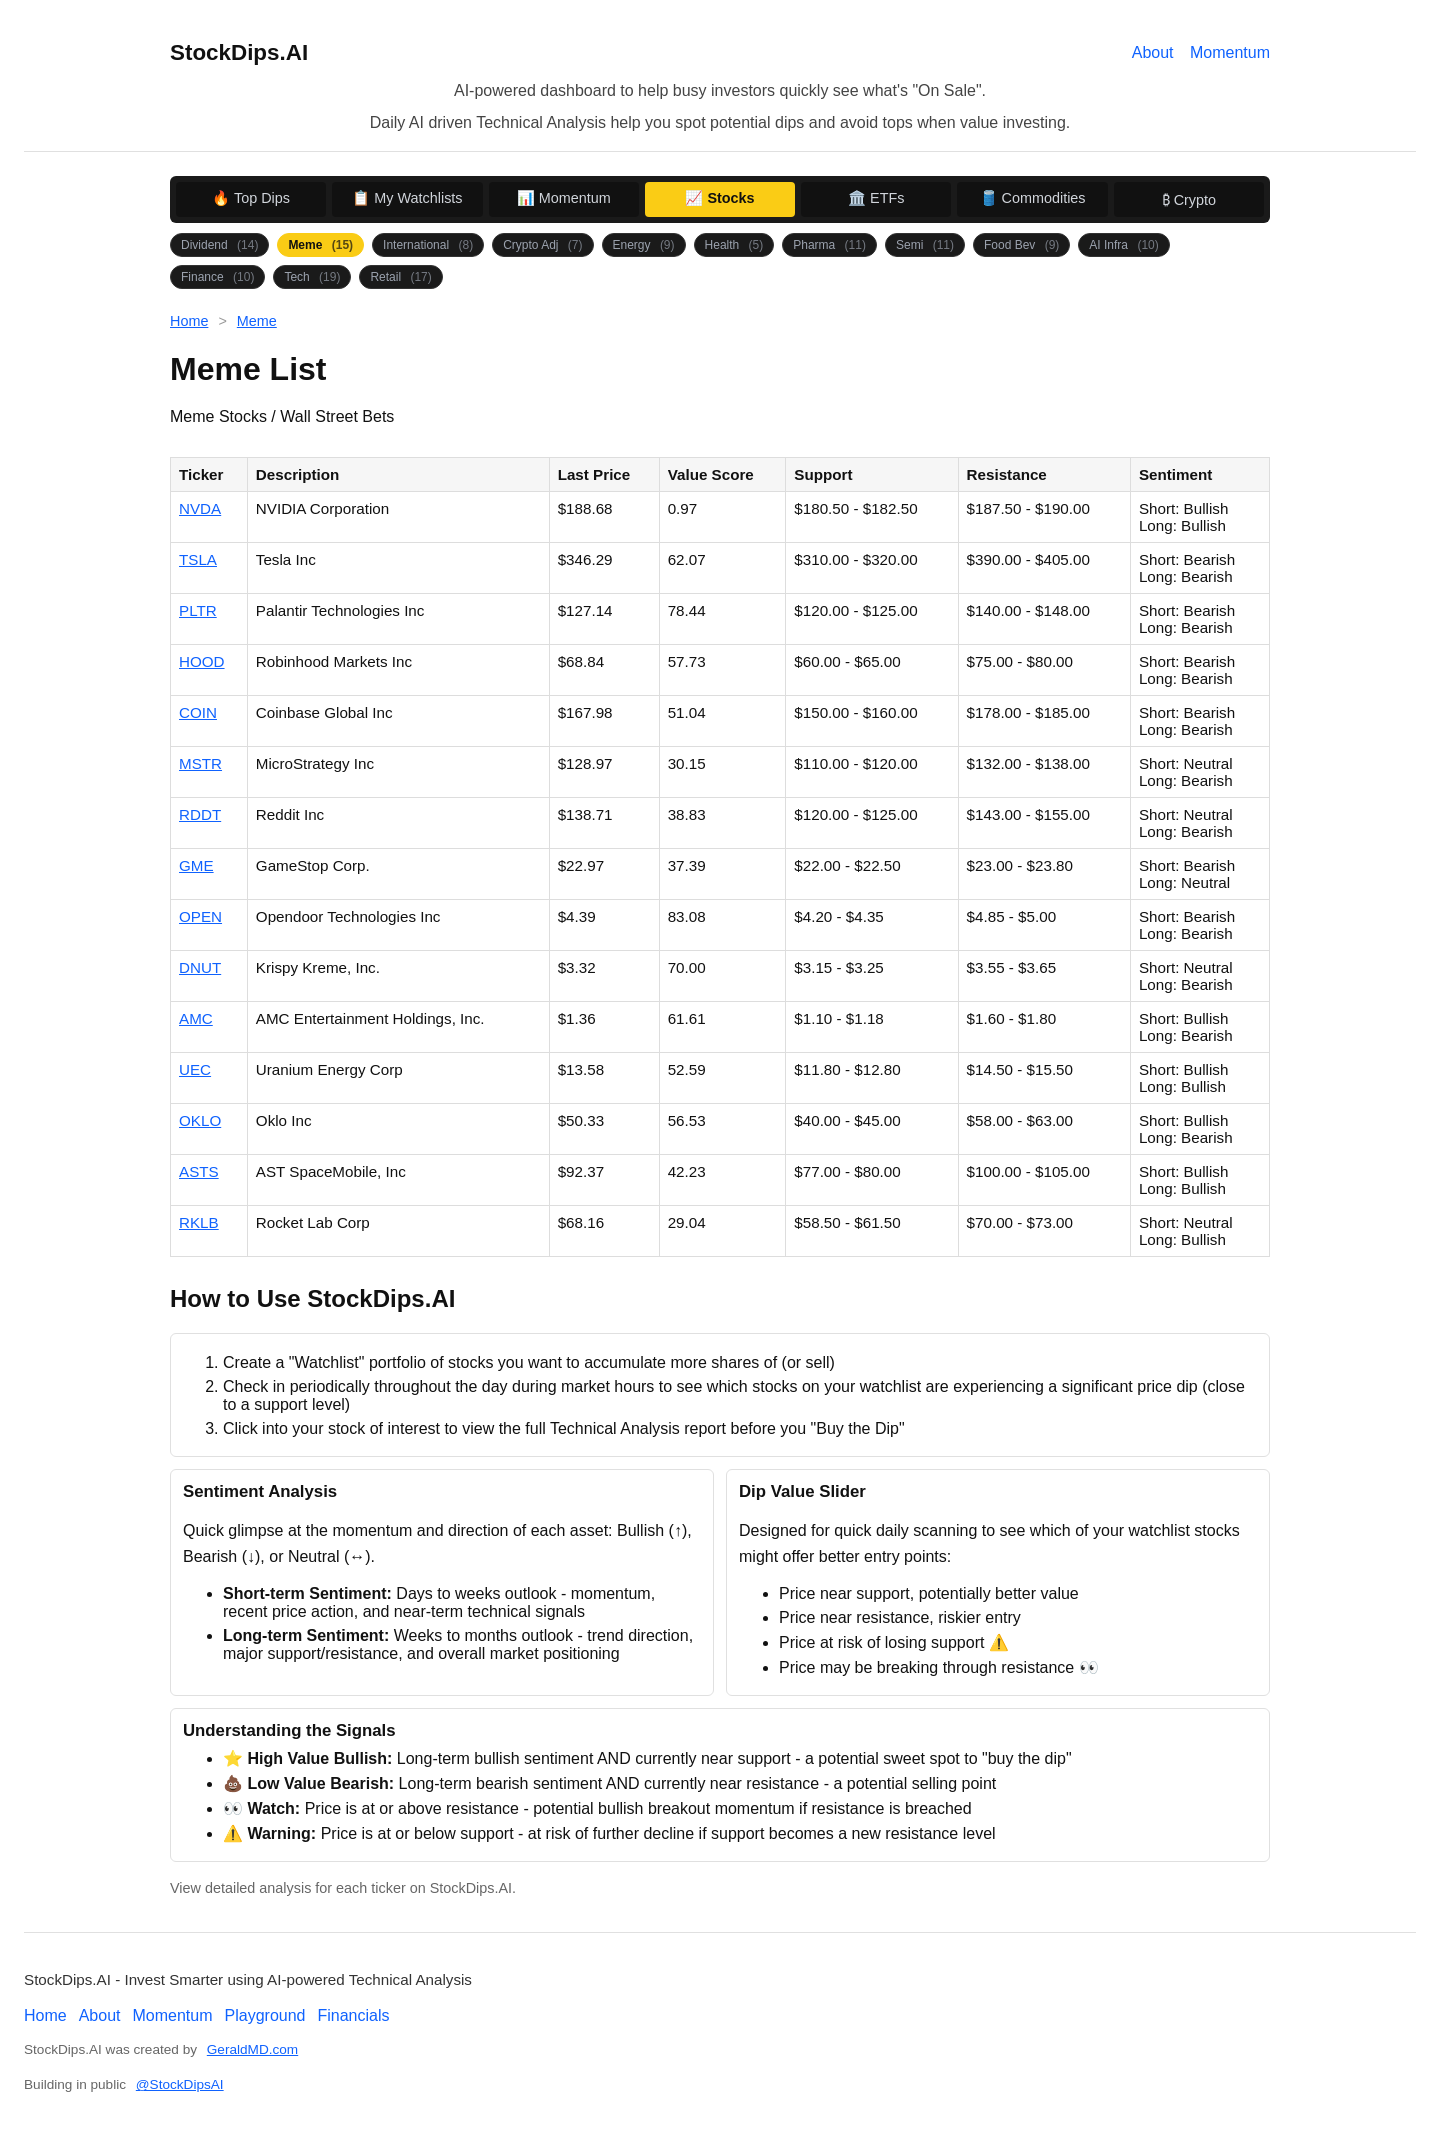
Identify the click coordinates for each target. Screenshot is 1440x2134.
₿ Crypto (1189, 200)
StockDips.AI (239, 52)
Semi (925, 245)
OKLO (200, 1120)
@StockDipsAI (180, 2084)
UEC (195, 1069)
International (428, 245)
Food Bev (1021, 245)
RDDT (200, 814)
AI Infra (1123, 245)
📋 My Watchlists (407, 198)
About (1153, 52)
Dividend (219, 245)
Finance (217, 277)
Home (189, 321)
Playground (265, 2015)
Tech (312, 277)
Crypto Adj (542, 245)
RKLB (199, 1222)
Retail (400, 277)
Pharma (829, 245)
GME (196, 865)
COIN (198, 712)
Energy (644, 245)
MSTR (200, 763)
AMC (196, 1018)
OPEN (200, 916)
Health (734, 245)
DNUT (200, 967)
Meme (320, 245)
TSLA (198, 559)
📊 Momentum (564, 198)
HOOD (202, 661)
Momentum (1230, 52)
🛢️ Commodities (1033, 198)
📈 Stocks (719, 198)
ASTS (199, 1171)
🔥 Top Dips (251, 198)
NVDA (200, 508)
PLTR (198, 610)
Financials (353, 2015)
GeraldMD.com (252, 2049)
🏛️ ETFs (876, 198)
